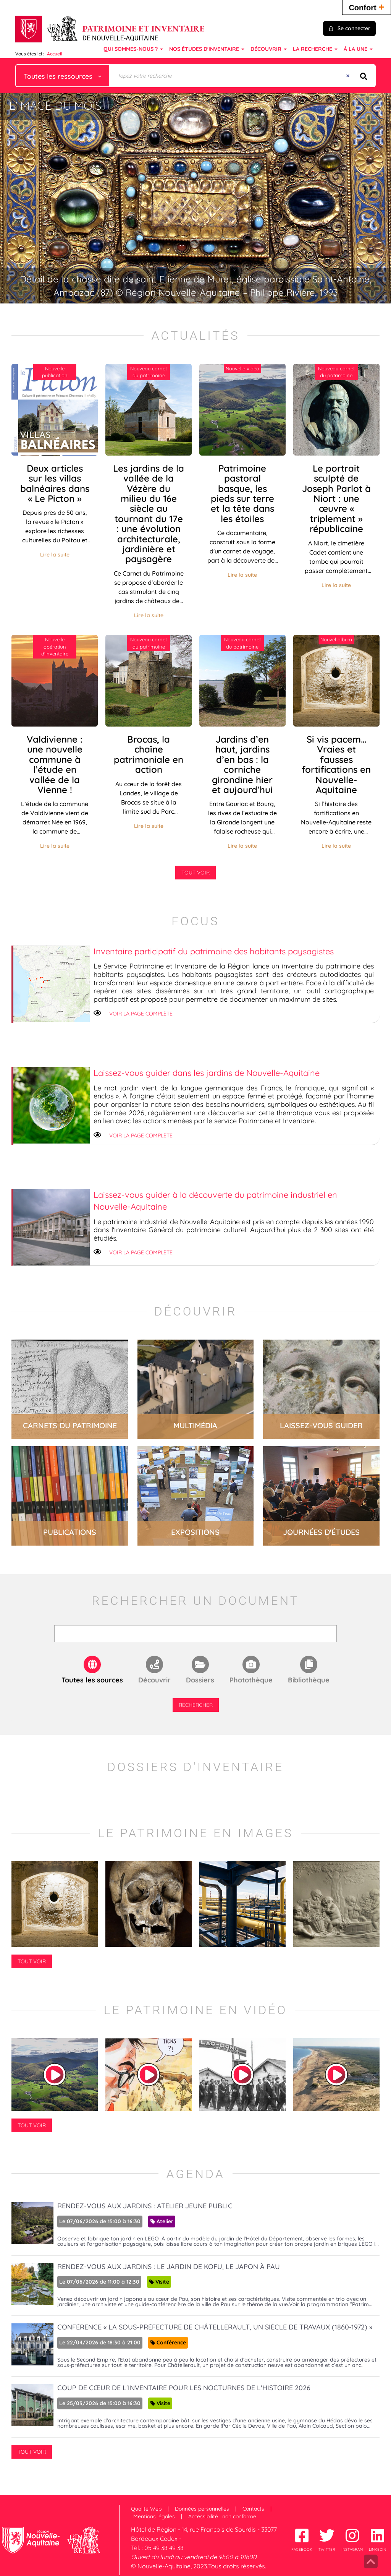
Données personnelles (202, 2508)
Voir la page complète (141, 1013)
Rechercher (196, 1705)
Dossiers (200, 1680)
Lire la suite (54, 554)
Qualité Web (146, 2508)
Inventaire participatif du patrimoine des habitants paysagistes (214, 951)
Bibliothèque (309, 1680)
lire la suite (69, 1389)
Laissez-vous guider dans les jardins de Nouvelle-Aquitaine (207, 1072)
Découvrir (154, 1680)
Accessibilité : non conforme (222, 2516)
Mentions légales (154, 2516)
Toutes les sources (92, 1680)
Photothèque (251, 1680)
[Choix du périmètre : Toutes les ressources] (62, 75)
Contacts (253, 2508)
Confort (367, 7)
